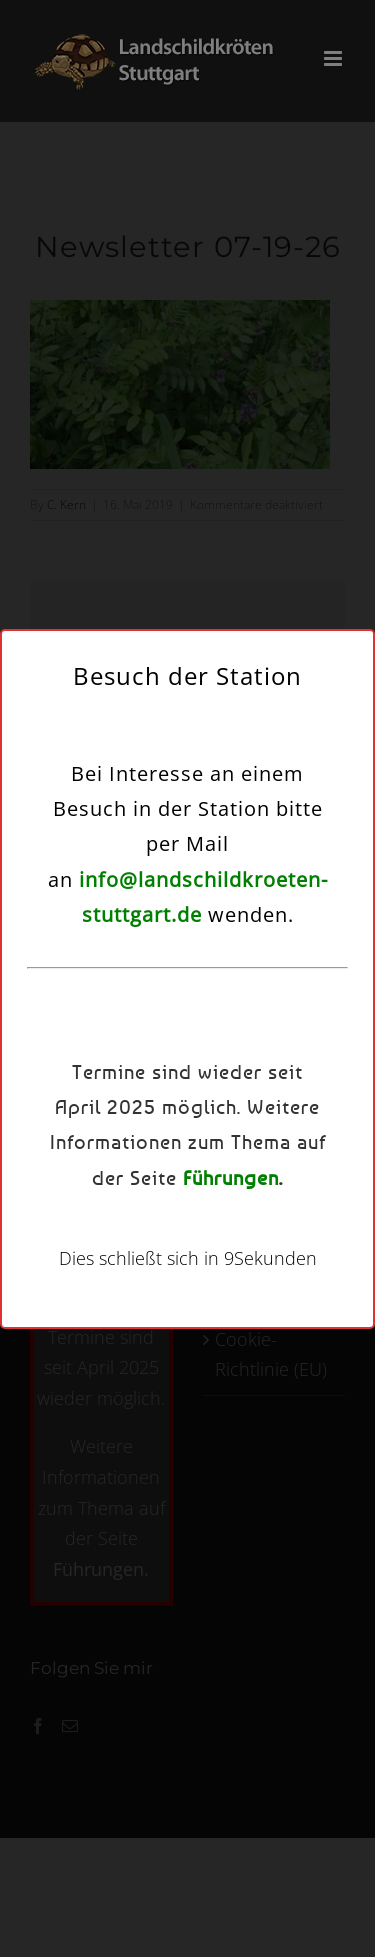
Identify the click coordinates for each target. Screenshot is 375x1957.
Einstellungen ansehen (188, 1137)
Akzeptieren (187, 1027)
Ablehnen (187, 1082)
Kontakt (303, 1188)
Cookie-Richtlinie (97, 1188)
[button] (345, 766)
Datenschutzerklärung (213, 1188)
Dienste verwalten (182, 972)
